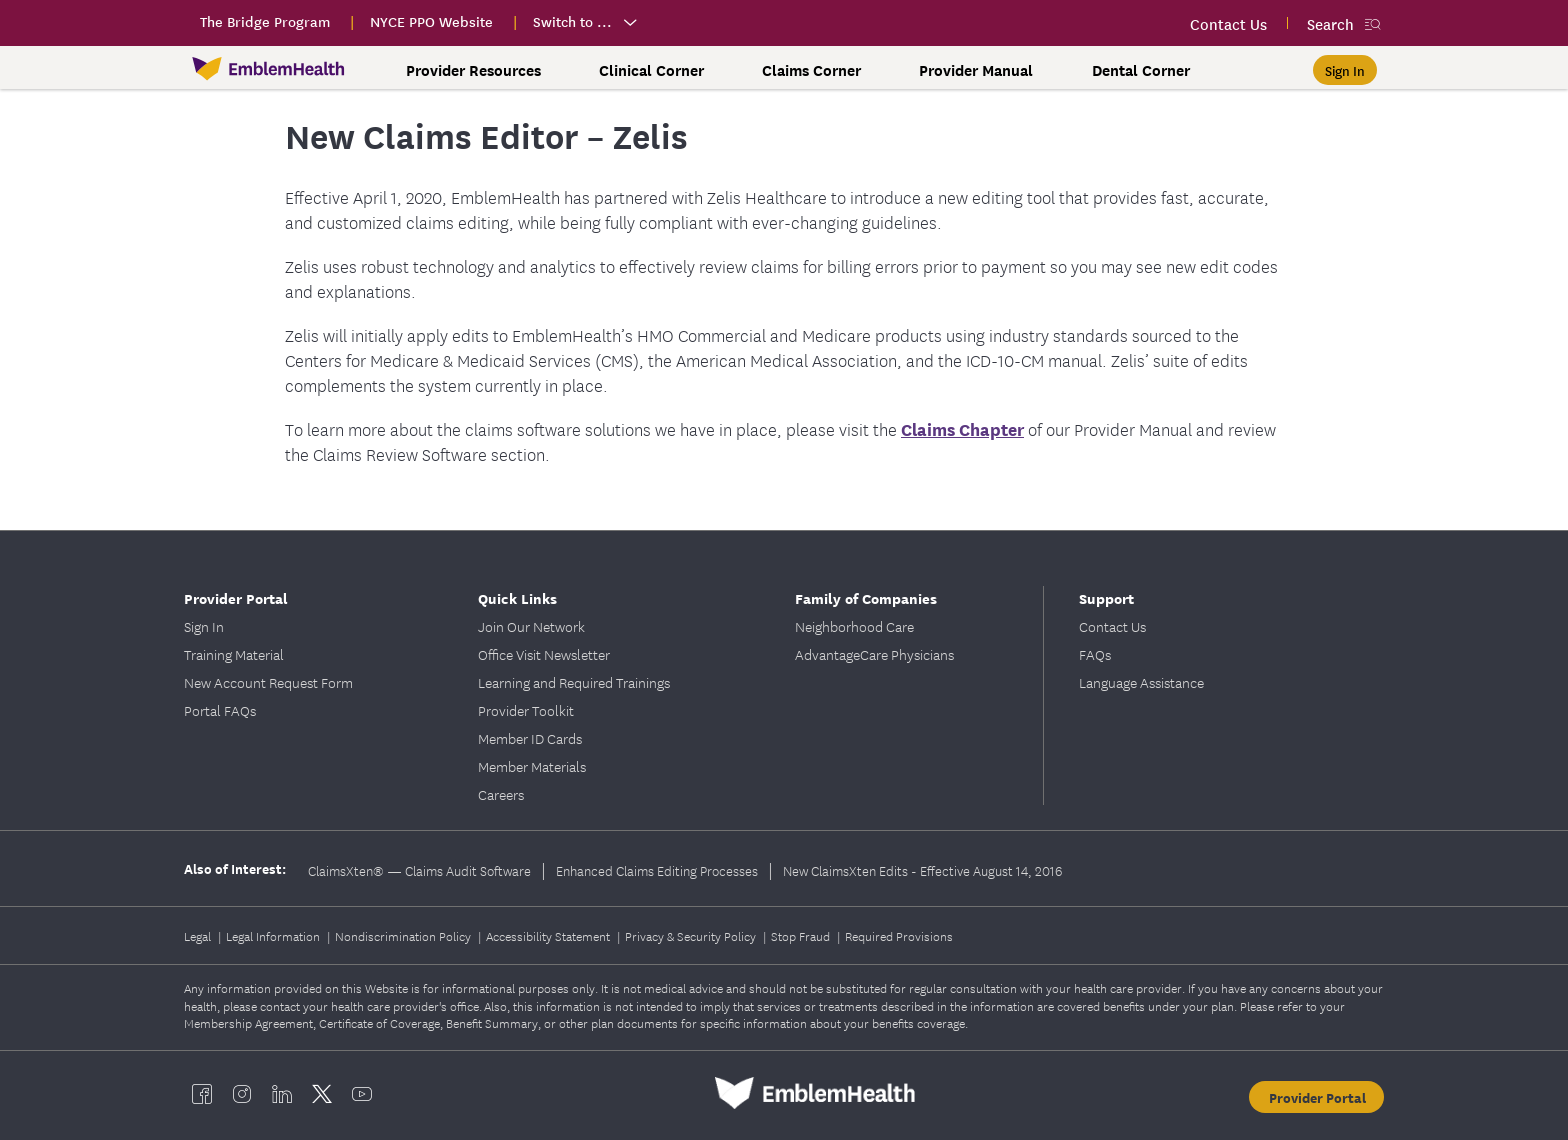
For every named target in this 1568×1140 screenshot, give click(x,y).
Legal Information (274, 935)
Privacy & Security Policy (692, 935)
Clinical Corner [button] (651, 70)
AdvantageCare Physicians (874, 654)
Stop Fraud (802, 935)
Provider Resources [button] (473, 70)
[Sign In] (1345, 70)
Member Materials (532, 766)
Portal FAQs (220, 710)
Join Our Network (531, 626)
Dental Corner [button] (1141, 70)
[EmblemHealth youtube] (362, 1093)
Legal (199, 935)
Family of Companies (866, 597)
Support (1106, 597)
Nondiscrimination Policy (404, 935)
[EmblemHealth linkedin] (282, 1093)
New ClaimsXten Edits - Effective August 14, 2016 (922, 870)
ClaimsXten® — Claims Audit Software (419, 870)
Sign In (204, 626)
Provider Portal (236, 597)
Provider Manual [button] (976, 70)
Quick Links (517, 597)
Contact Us (1112, 626)
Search (1330, 23)
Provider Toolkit (526, 710)
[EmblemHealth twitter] (322, 1093)
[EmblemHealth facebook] (202, 1093)
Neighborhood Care (854, 626)
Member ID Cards (530, 738)
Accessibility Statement (549, 935)
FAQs (1095, 654)
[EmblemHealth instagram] (242, 1093)
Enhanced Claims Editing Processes (657, 870)
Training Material (234, 654)
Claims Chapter (962, 428)
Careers (501, 794)
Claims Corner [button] (811, 70)
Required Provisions (899, 935)
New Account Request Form (268, 682)
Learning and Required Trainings (574, 682)
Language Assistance (1141, 682)
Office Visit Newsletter (544, 654)
